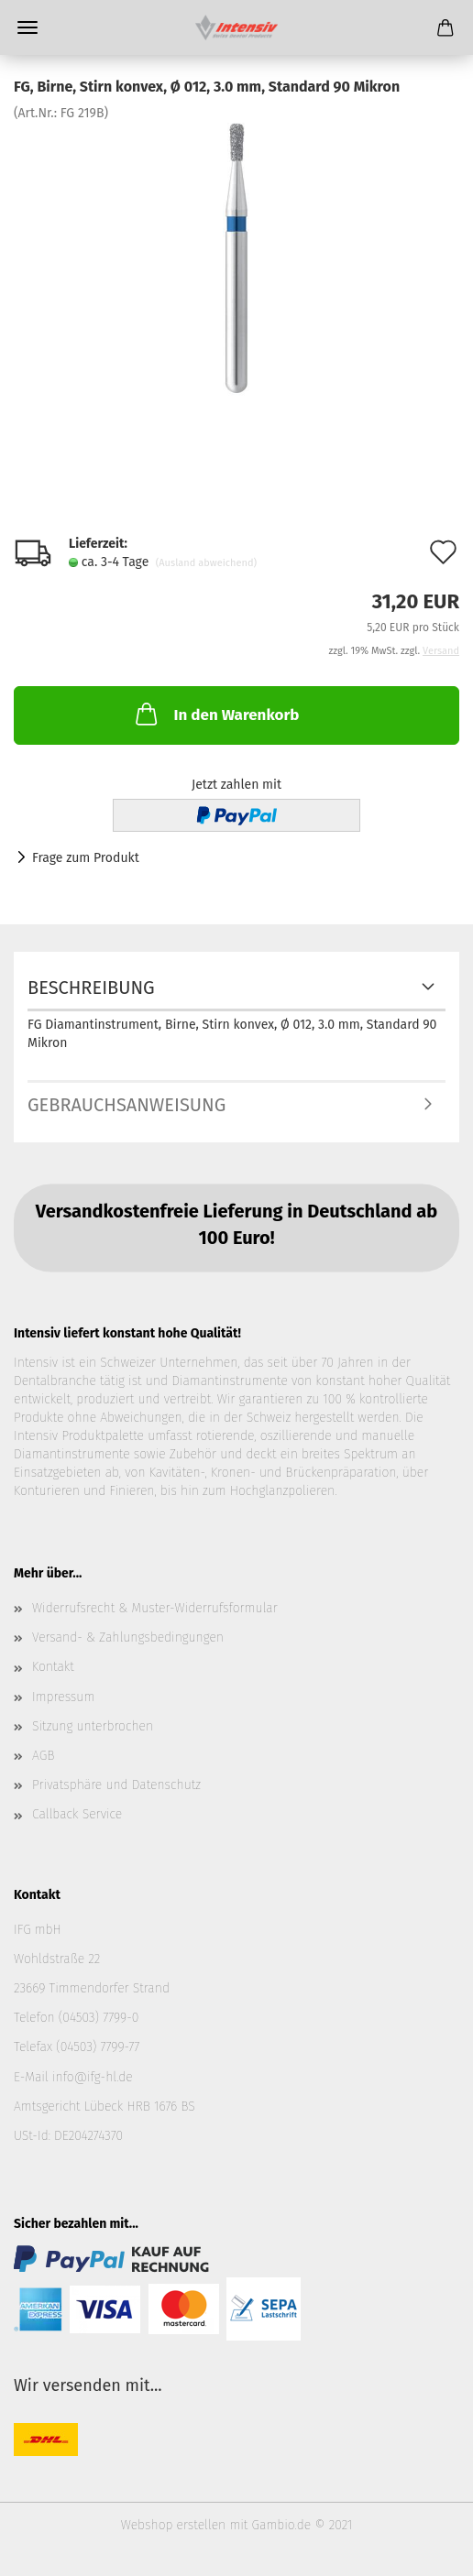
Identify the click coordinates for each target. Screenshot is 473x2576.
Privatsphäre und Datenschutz (116, 1785)
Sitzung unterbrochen (92, 1726)
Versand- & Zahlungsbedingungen (128, 1637)
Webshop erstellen (173, 2525)
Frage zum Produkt (85, 858)
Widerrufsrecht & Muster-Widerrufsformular (155, 1608)
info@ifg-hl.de (92, 2077)
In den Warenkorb (215, 713)
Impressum (63, 1697)
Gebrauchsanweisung (127, 1105)
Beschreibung (91, 988)
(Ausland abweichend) (206, 563)
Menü (27, 27)
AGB (43, 1755)
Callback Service (77, 1814)
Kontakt (53, 1667)
